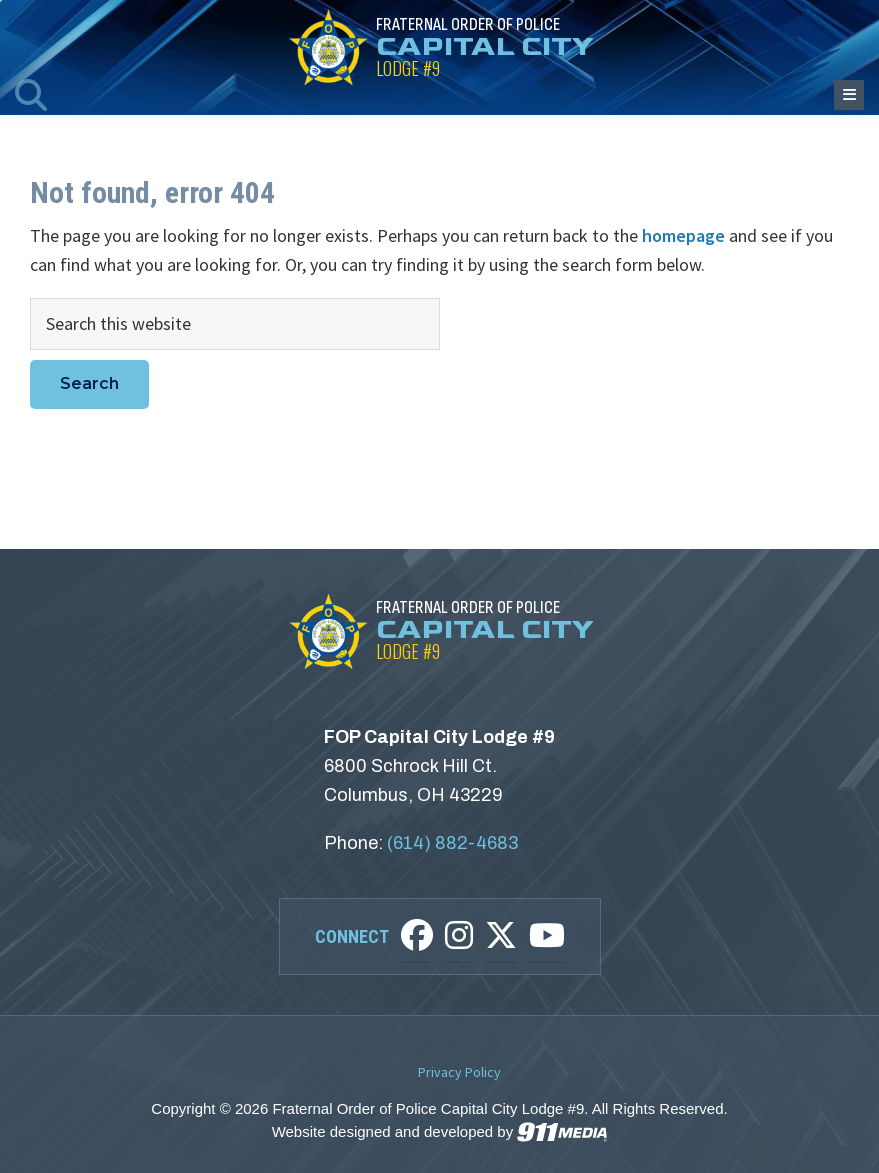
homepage (683, 235)
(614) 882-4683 (452, 843)
